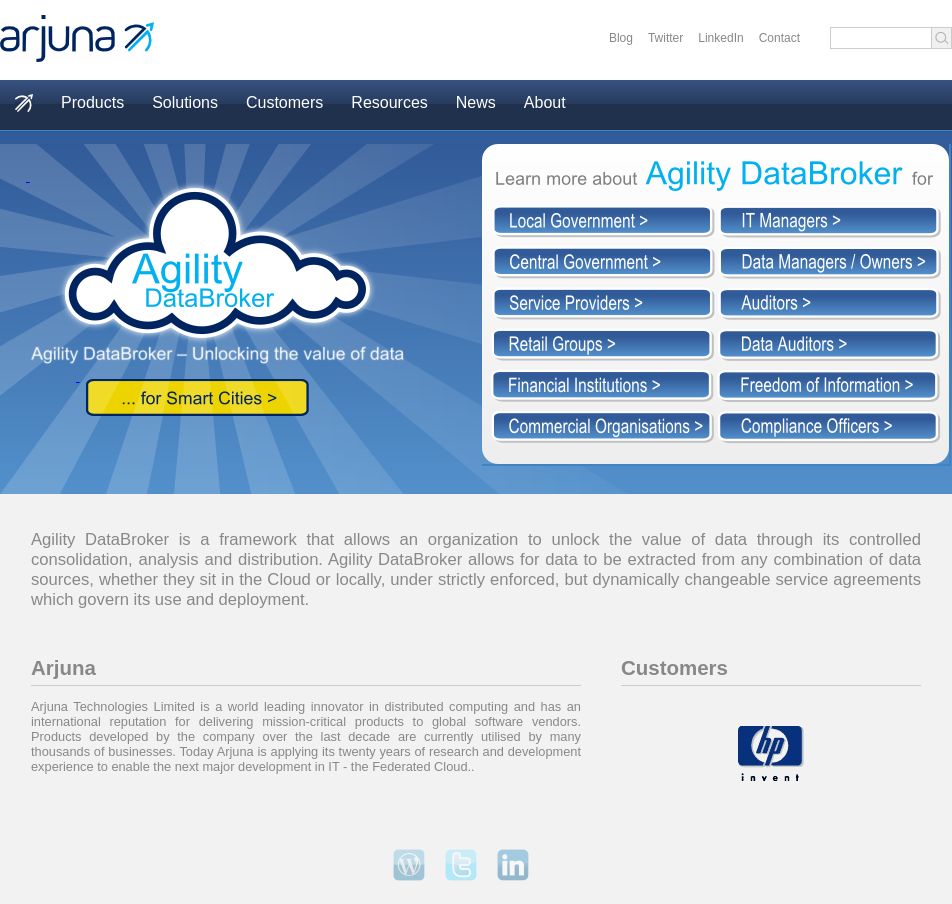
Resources (389, 102)
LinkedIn (720, 38)
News (476, 102)
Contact (779, 38)
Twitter (665, 38)
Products (92, 102)
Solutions (185, 102)
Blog (621, 38)
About (545, 102)
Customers (284, 102)
